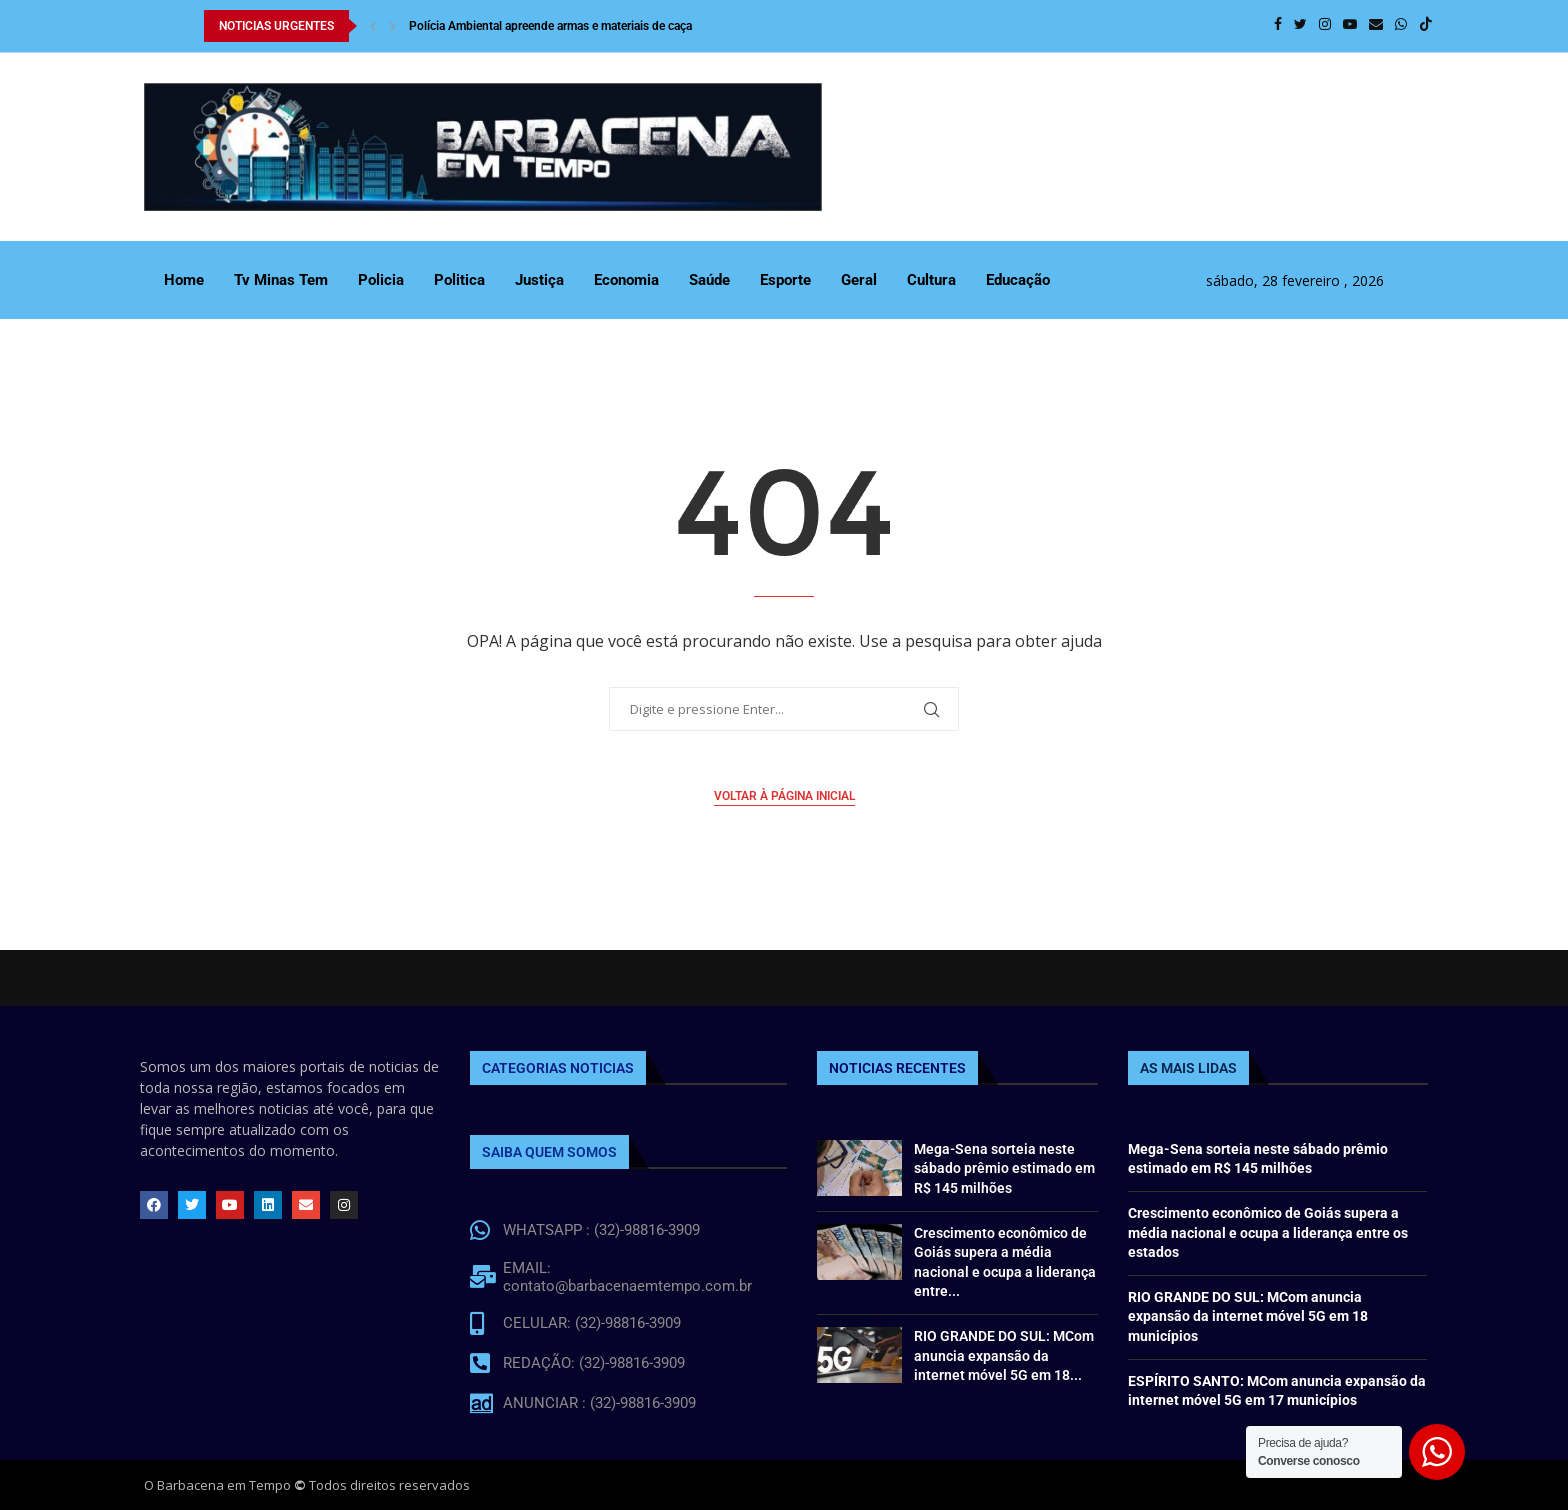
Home (184, 280)
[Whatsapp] (1401, 26)
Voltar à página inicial (784, 796)
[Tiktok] (1426, 26)
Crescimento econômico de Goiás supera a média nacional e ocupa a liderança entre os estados (1268, 1232)
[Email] (1376, 26)
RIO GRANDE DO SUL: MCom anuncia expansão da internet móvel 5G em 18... (1004, 1355)
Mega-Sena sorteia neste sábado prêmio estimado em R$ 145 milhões (1004, 1168)
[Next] (393, 26)
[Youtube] (1350, 26)
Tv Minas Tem (281, 280)
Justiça (539, 280)
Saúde (709, 280)
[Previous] (373, 26)
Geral (859, 280)
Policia (381, 280)
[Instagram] (1325, 26)
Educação (1018, 280)
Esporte (785, 280)
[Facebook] (1278, 26)
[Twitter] (1300, 26)
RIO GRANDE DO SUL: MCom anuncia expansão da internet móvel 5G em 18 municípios (1248, 1316)
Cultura (931, 280)
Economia (626, 280)
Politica (459, 280)
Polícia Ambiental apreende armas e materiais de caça (550, 26)
